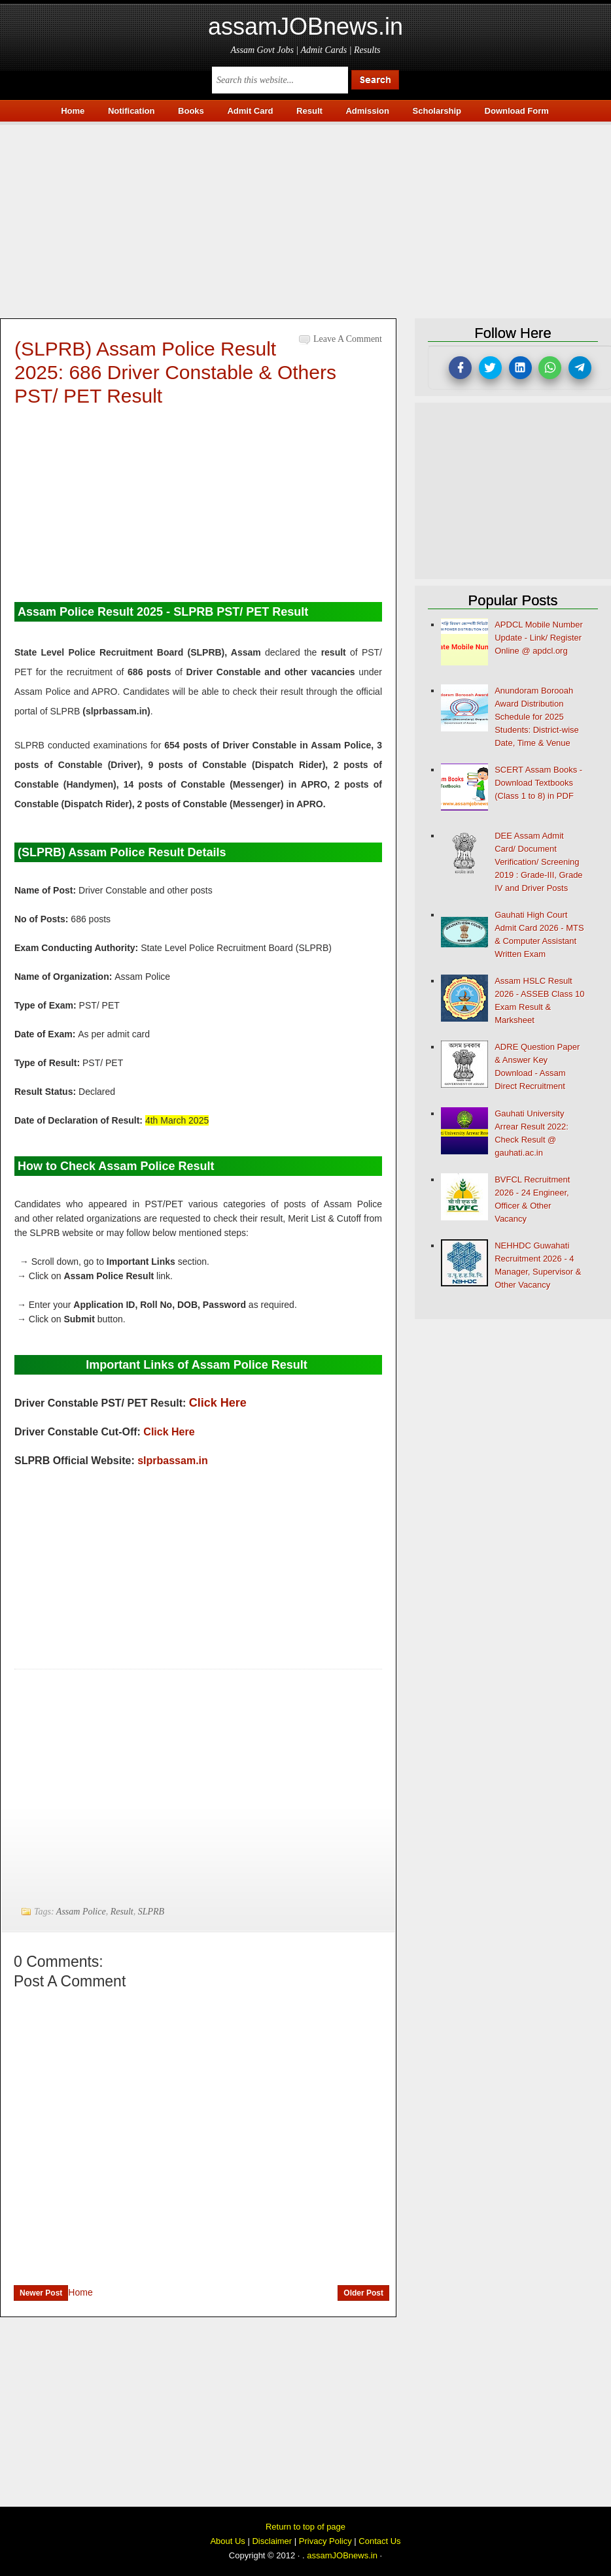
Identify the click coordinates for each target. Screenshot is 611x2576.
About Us (227, 2541)
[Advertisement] (305, 216)
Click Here (218, 1402)
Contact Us (379, 2541)
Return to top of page (305, 2527)
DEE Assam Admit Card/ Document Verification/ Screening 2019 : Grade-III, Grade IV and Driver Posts (538, 862)
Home (80, 2292)
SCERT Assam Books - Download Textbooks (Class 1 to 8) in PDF (538, 783)
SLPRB (151, 1911)
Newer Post (41, 2293)
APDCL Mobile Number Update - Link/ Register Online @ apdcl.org (539, 638)
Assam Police (81, 1911)
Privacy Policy (325, 2541)
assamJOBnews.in (305, 26)
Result (122, 1911)
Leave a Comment (347, 339)
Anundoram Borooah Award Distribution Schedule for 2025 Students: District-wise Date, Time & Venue (537, 717)
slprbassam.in (172, 1460)
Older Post (363, 2293)
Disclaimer (272, 2541)
